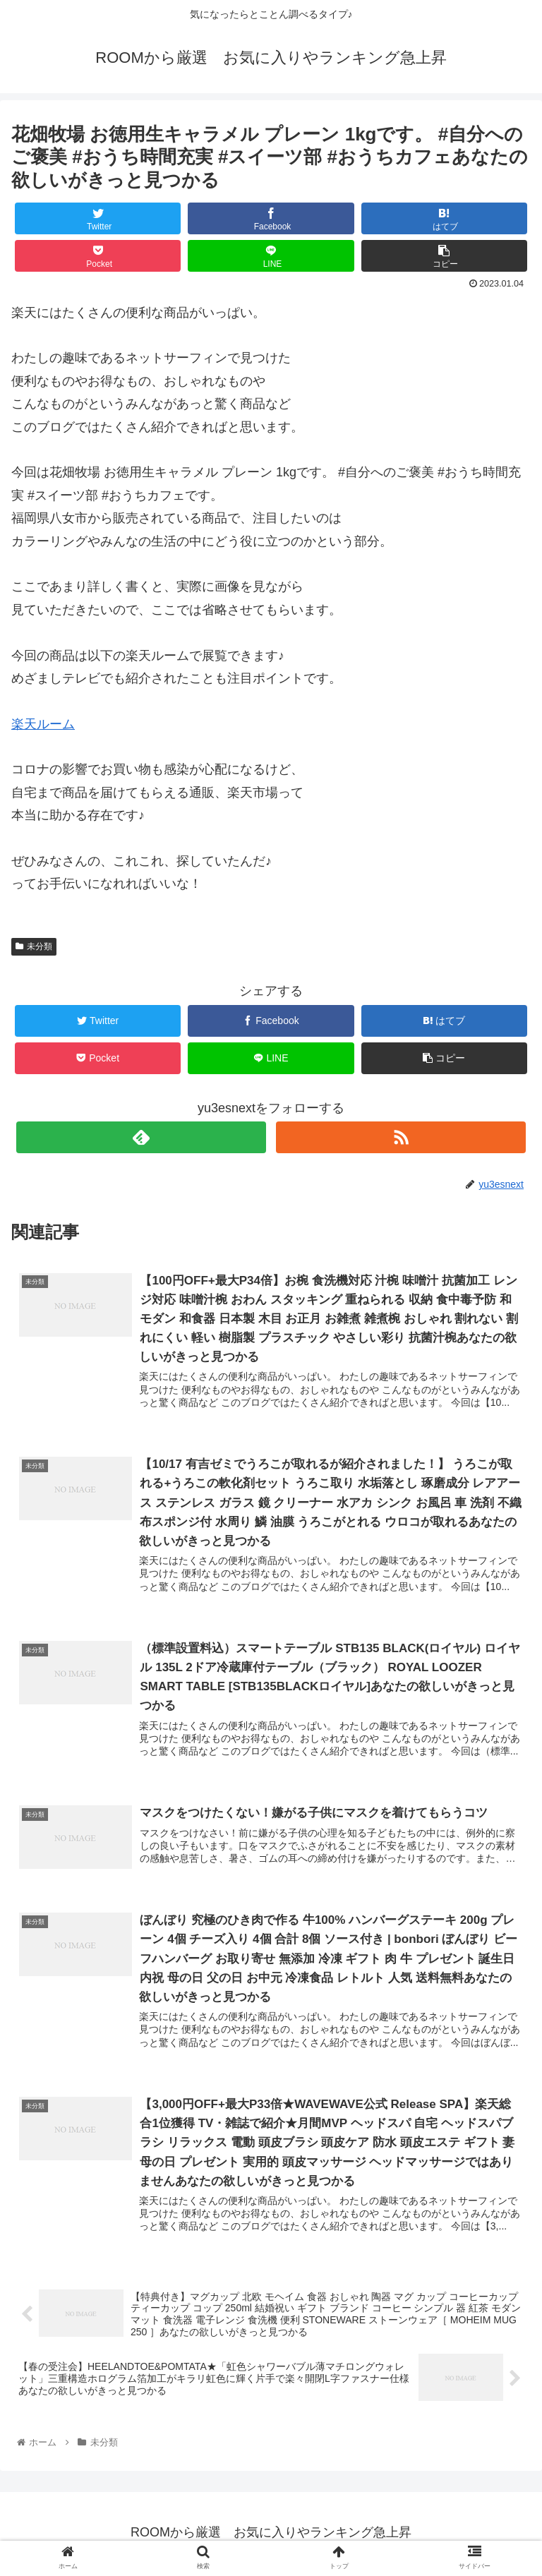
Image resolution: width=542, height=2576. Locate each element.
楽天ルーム (43, 724)
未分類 (34, 946)
